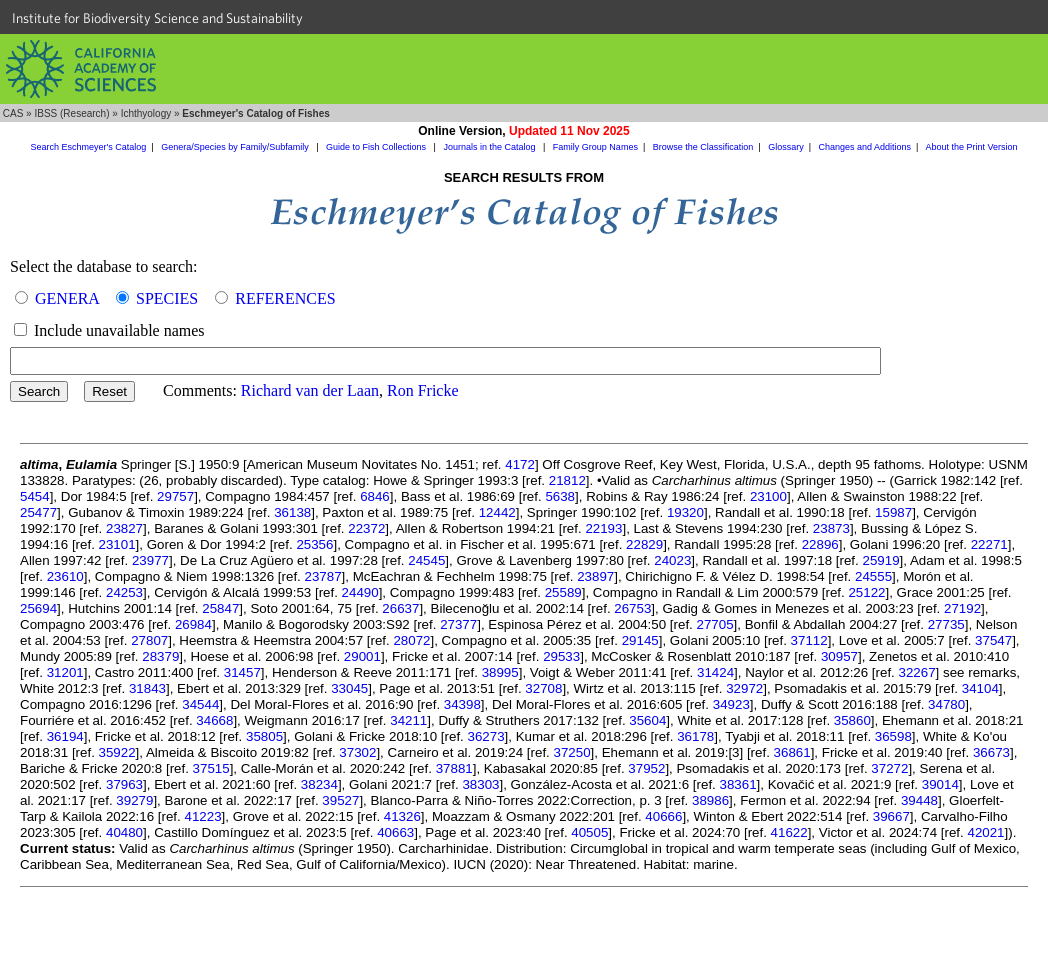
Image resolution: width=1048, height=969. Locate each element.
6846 (375, 496)
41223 (202, 816)
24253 (124, 592)
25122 (866, 592)
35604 (647, 720)
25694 (38, 608)
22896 (820, 544)
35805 (264, 736)
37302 (357, 752)
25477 (38, 512)
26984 (193, 624)
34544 (200, 704)
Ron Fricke (423, 390)
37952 (646, 768)
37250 (572, 752)
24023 (672, 560)
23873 (831, 528)
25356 (314, 544)
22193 (603, 528)
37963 (124, 784)
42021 (985, 832)
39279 (134, 800)
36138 (292, 512)
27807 (149, 640)
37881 (454, 768)
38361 (738, 784)
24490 (360, 592)
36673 (991, 752)
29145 (640, 640)
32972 (744, 688)
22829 (644, 544)
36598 (893, 736)
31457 (242, 672)
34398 (462, 704)
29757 (175, 496)
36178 (695, 736)
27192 (962, 608)
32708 (543, 688)
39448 (919, 800)
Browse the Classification (703, 147)
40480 (124, 832)
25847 (220, 608)
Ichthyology (146, 113)
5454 (35, 496)
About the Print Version (971, 147)
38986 (710, 800)
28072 (411, 640)
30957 (839, 656)
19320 (685, 512)
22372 (366, 528)
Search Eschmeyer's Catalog (89, 147)
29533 (561, 656)
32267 (917, 672)
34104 (980, 688)
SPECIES (167, 298)
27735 (946, 624)
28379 (160, 656)
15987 (893, 512)
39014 (940, 784)
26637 (400, 608)
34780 (946, 704)
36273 (486, 736)
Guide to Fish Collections (377, 147)
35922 (117, 752)
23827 (124, 528)
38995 (500, 672)
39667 (891, 816)
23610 (65, 576)
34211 (408, 720)
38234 (319, 784)
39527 (340, 800)
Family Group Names (595, 147)
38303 (480, 784)
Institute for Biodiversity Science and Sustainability (157, 18)
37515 (211, 768)
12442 (497, 512)
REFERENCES (285, 298)
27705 (715, 624)
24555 (873, 576)
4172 (520, 464)
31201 (65, 672)
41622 (789, 832)
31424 (715, 672)
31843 (147, 688)
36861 (792, 752)
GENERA (67, 298)
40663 (395, 832)
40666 (663, 816)
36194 (65, 736)
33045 (349, 688)
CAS (13, 113)
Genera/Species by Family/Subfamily (236, 147)
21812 (567, 480)
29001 (362, 656)
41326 (402, 816)
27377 (458, 624)
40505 (589, 832)
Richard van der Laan (310, 390)
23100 (768, 496)
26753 (632, 608)
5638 (560, 496)
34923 (731, 704)
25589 (563, 592)
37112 (809, 640)
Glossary (786, 147)
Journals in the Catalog (490, 147)
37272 (889, 768)
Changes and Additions (864, 147)
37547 (993, 640)
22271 (989, 544)
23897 (595, 576)
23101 (117, 544)
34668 (214, 720)
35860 (852, 720)
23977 (150, 560)
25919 (880, 560)
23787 (323, 576)
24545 (426, 560)
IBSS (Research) (71, 113)
